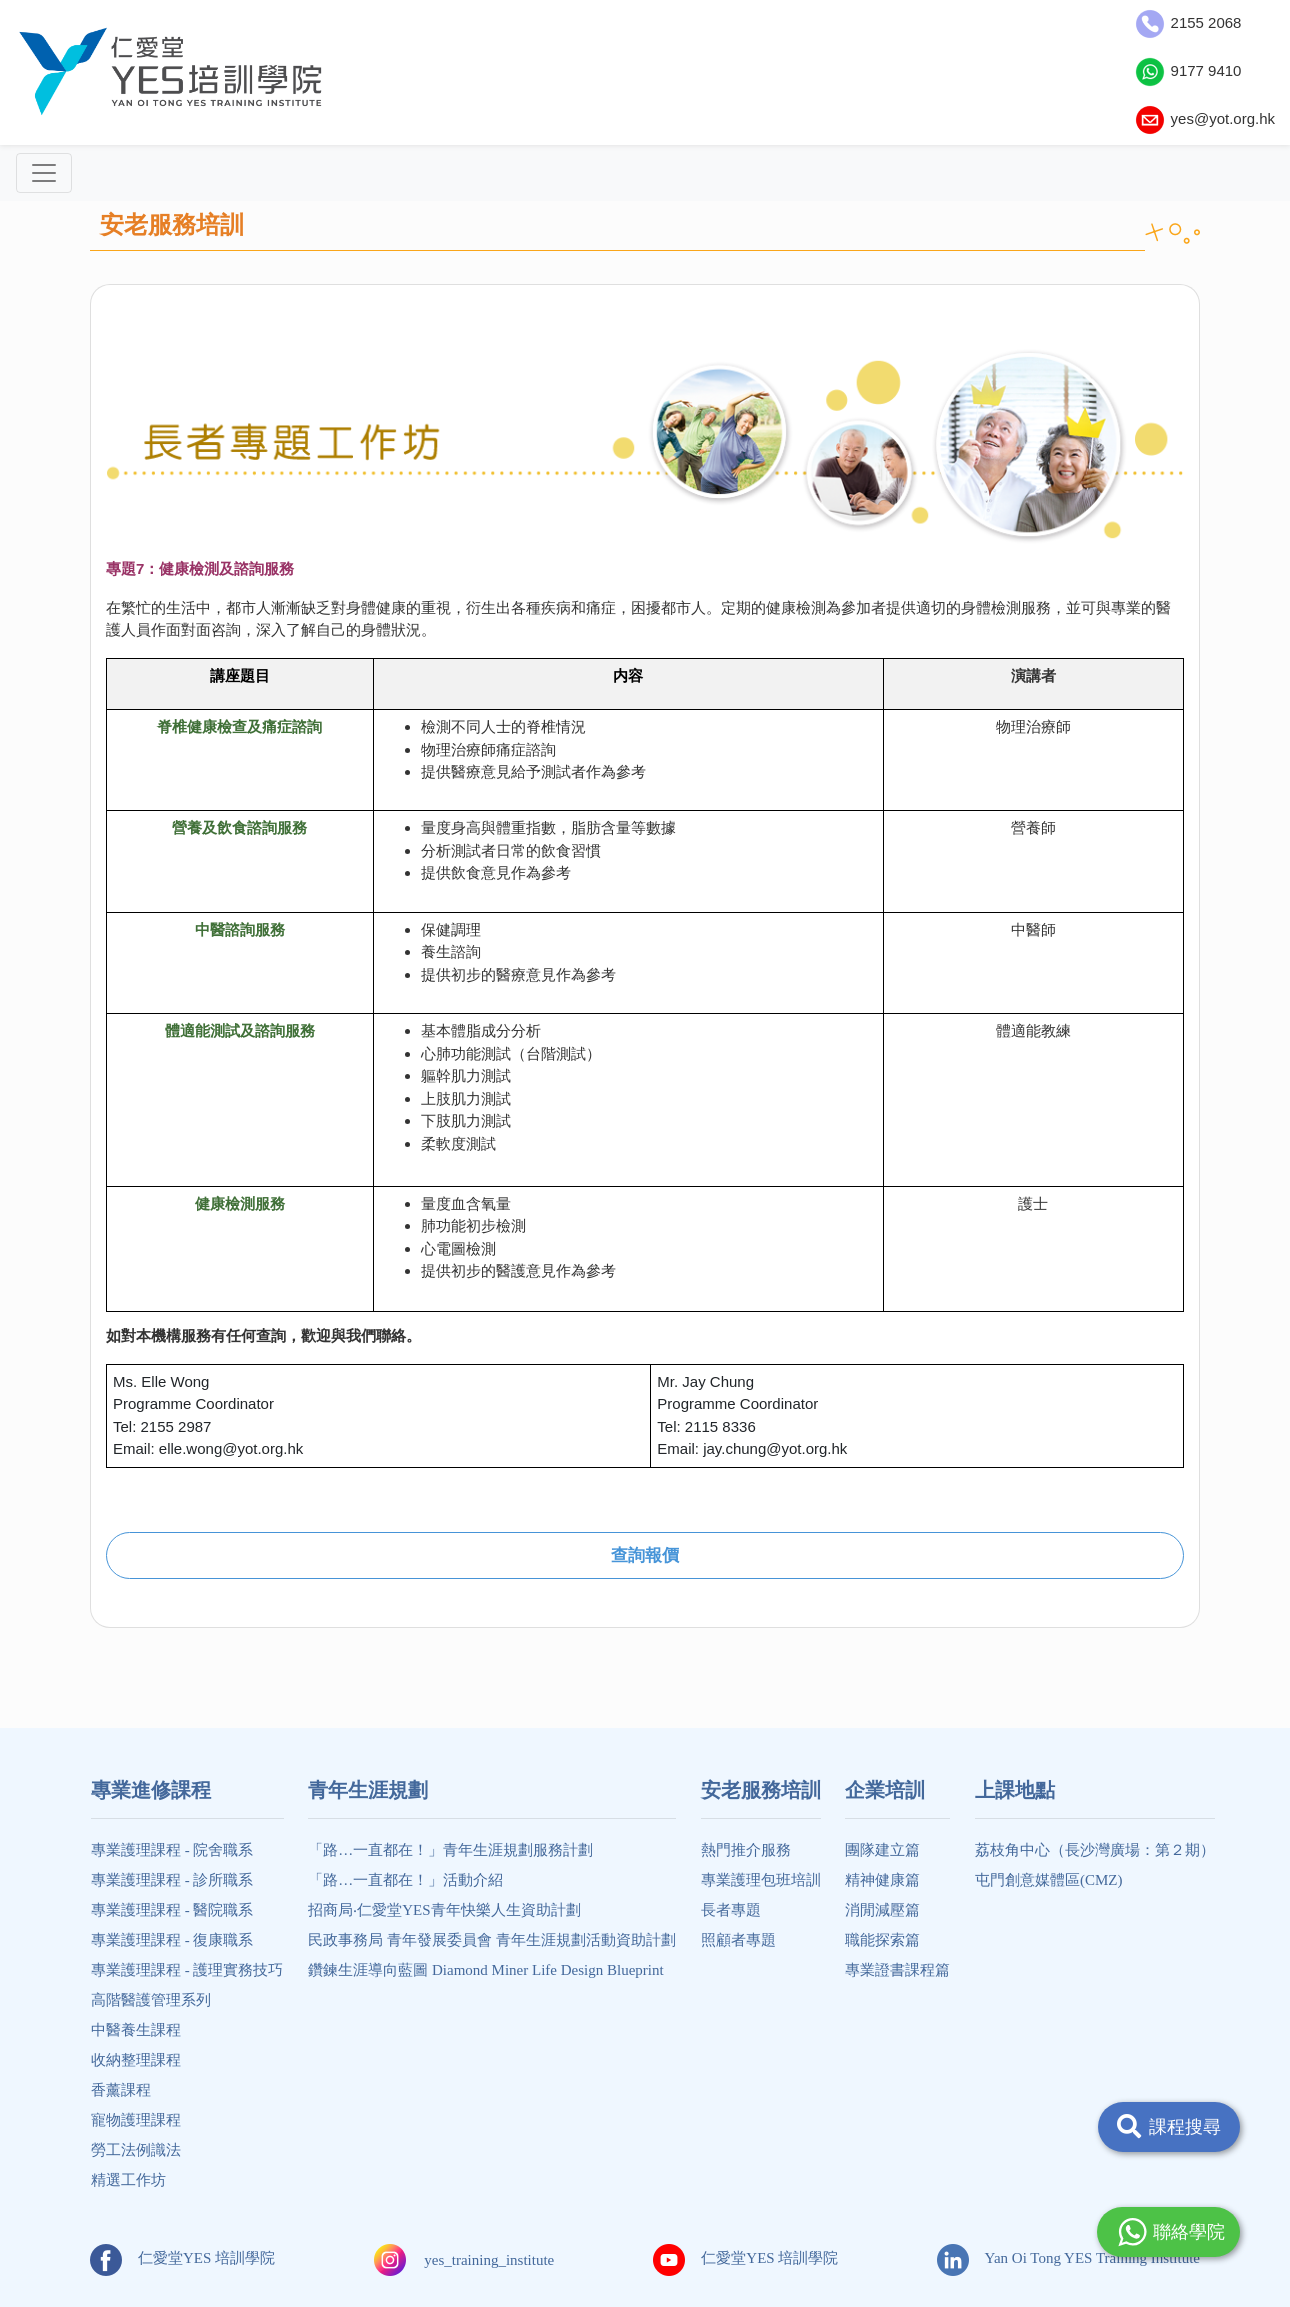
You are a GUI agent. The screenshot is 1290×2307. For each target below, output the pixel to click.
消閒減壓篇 (882, 1910)
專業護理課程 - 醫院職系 (172, 1910)
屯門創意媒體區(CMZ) (1049, 1880)
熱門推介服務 (746, 1850)
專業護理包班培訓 (761, 1880)
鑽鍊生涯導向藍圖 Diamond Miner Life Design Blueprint (485, 1970)
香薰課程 (121, 2090)
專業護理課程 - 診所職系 (172, 1880)
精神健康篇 (882, 1880)
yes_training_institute (489, 2260)
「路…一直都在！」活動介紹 (405, 1880)
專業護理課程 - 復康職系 (172, 1940)
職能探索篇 (882, 1940)
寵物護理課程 (136, 2120)
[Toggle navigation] (44, 173)
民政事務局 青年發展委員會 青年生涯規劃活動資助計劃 (492, 1940)
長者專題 (731, 1910)
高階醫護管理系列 (151, 2000)
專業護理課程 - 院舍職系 (172, 1850)
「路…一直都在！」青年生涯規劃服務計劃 (450, 1850)
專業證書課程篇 (897, 1970)
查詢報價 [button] (645, 1555)
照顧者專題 (738, 1940)
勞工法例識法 (136, 2150)
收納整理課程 (136, 2060)
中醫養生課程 (136, 2030)
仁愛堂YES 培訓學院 (182, 2258)
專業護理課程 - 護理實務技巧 (187, 1970)
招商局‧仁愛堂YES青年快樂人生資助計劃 (444, 1910)
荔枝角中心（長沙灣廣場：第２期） (1095, 1850)
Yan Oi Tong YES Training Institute (1068, 2258)
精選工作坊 (128, 2180)
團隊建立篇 (882, 1850)
